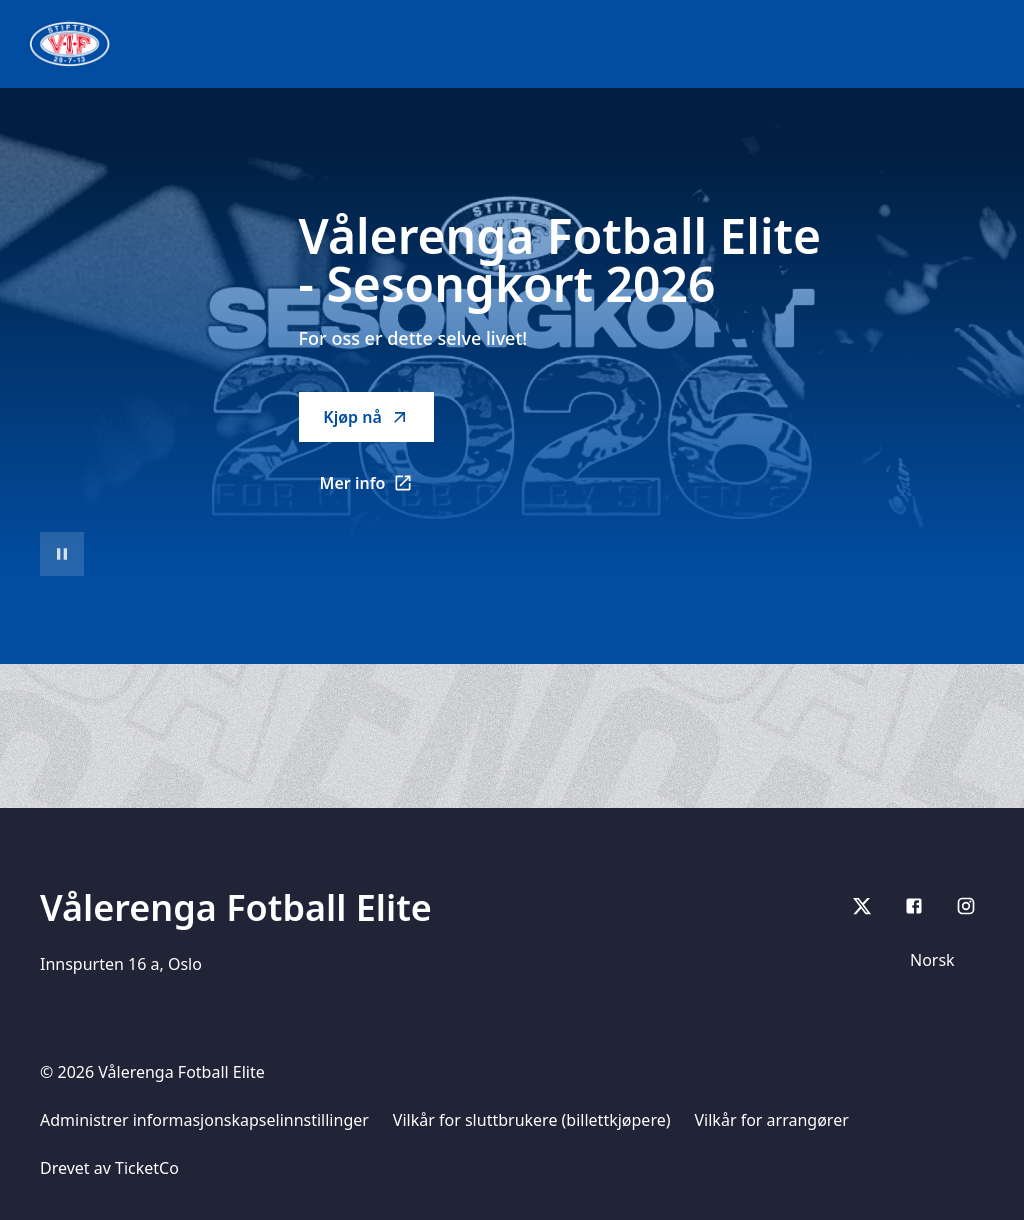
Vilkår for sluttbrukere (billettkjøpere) (532, 1120)
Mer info (377, 489)
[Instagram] (966, 906)
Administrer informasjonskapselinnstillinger (204, 1120)
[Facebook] (914, 906)
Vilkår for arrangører (772, 1120)
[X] (862, 906)
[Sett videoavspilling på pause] (62, 554)
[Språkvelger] (941, 960)
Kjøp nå (366, 417)
